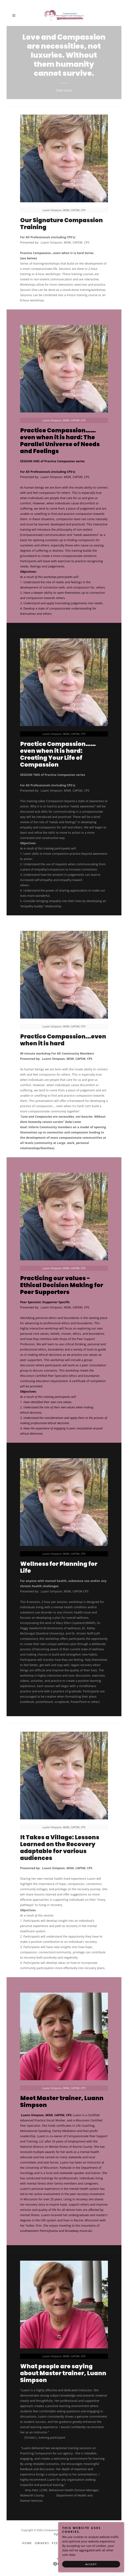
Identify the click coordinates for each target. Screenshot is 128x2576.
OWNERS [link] (42, 2543)
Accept (91, 2564)
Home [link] (27, 2543)
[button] (19, 15)
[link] (64, 15)
